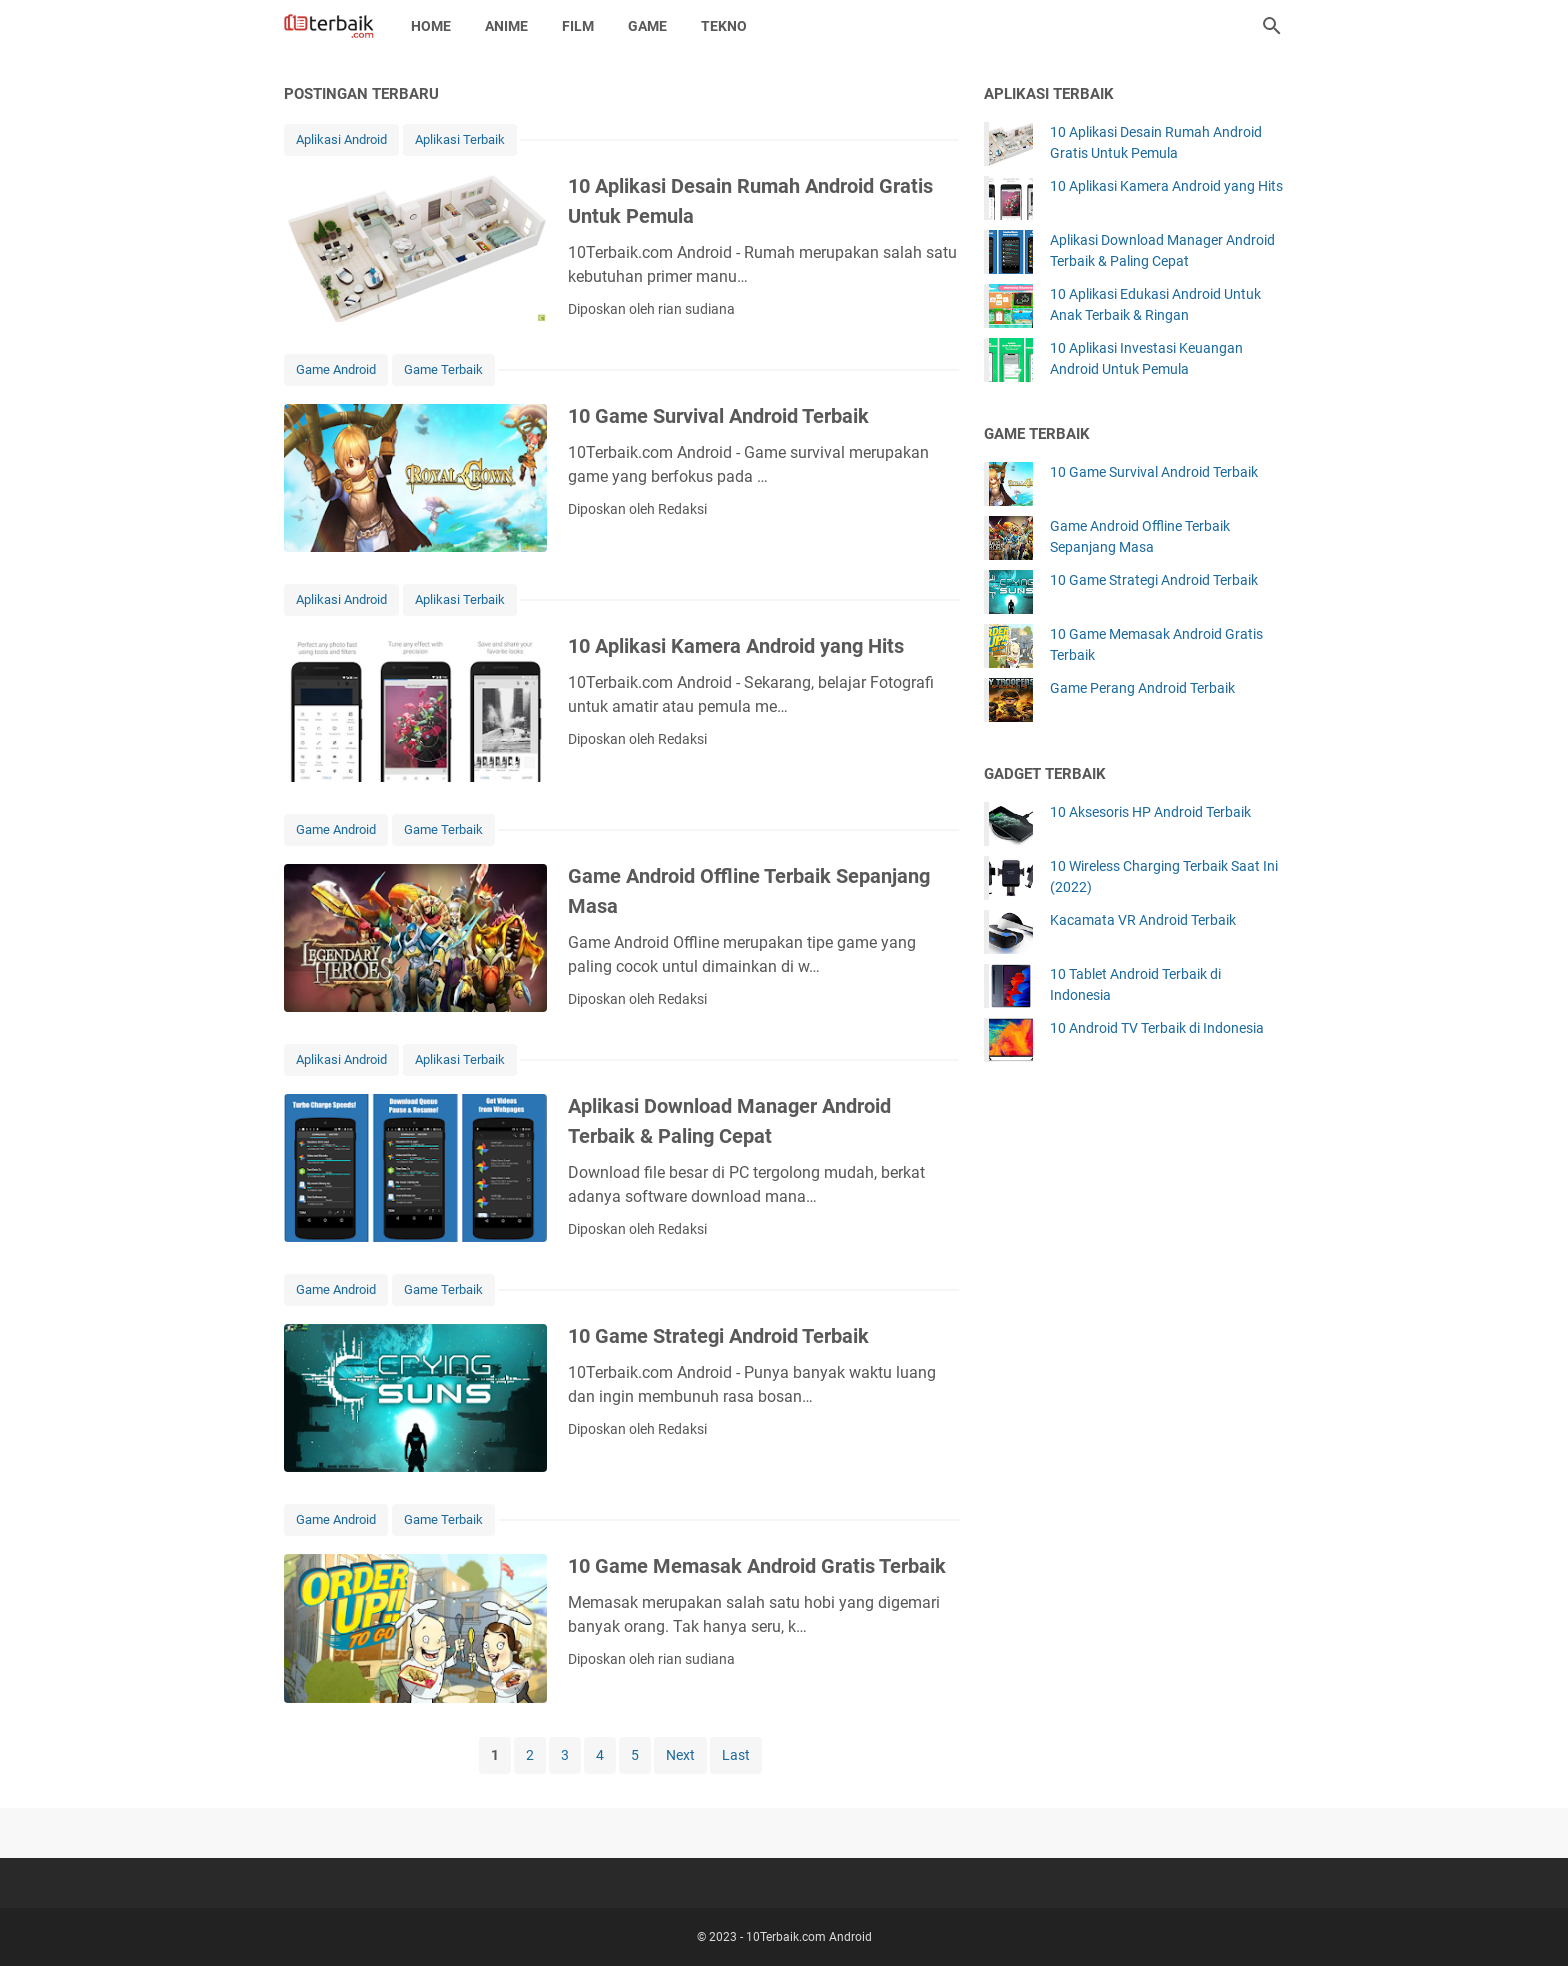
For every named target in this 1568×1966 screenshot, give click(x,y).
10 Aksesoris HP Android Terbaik (1150, 812)
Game (647, 26)
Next (680, 1755)
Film (578, 26)
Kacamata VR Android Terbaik (1143, 920)
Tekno (724, 26)
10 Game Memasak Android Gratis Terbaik (757, 1566)
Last (736, 1755)
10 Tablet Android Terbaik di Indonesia (1135, 984)
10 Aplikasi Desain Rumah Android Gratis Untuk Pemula (1156, 142)
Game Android (336, 369)
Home (431, 26)
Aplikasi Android (341, 139)
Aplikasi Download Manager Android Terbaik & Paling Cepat (1162, 250)
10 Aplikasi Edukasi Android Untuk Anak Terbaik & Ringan (1155, 304)
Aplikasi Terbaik (460, 139)
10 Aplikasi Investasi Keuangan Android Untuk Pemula (1146, 358)
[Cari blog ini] (1272, 26)
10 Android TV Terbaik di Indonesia (1157, 1028)
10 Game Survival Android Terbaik (718, 416)
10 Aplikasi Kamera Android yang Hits (736, 646)
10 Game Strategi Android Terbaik (718, 1336)
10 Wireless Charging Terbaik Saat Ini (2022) (1164, 876)
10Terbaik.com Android (809, 1937)
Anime (506, 26)
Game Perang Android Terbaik (1142, 688)
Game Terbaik (443, 369)
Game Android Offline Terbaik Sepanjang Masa (1140, 536)
